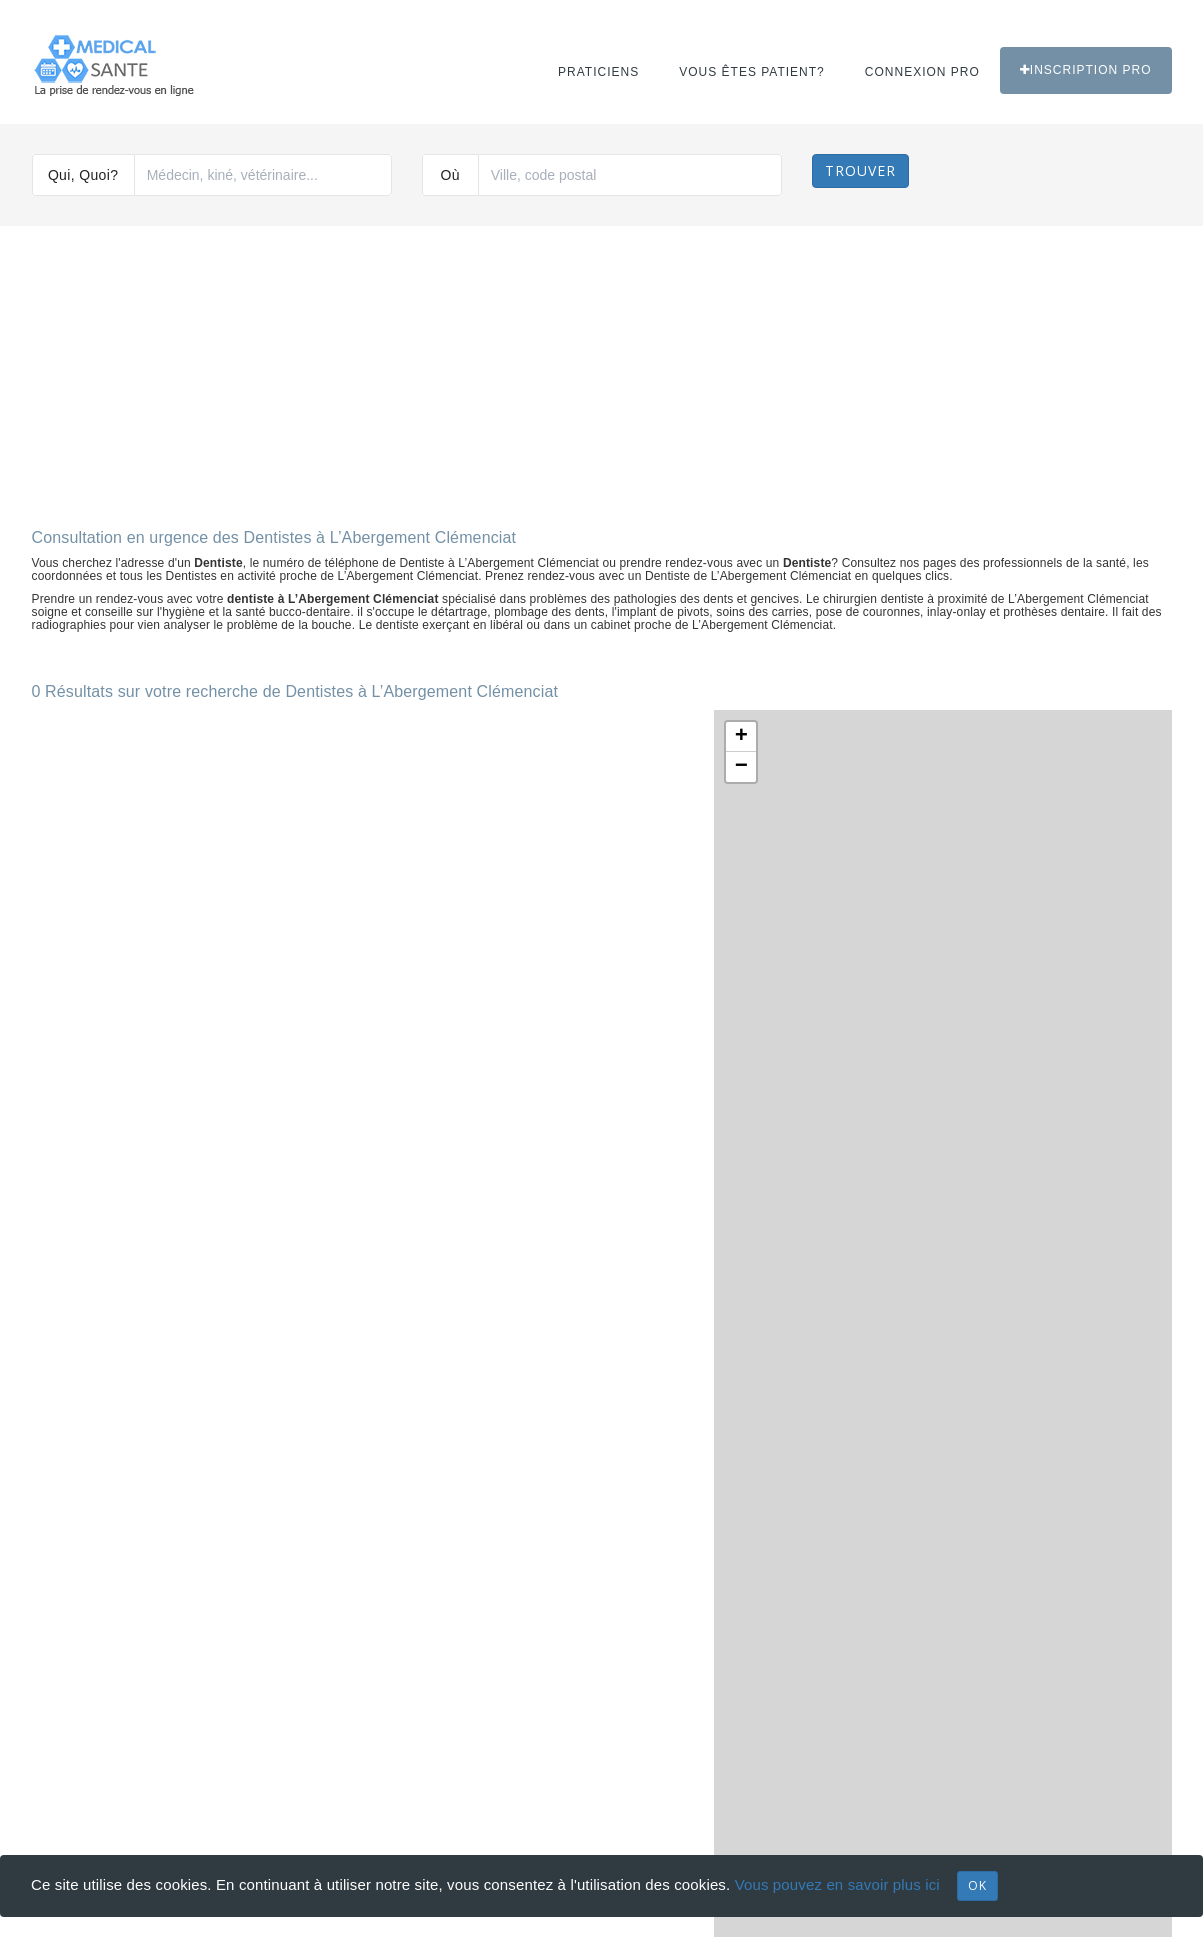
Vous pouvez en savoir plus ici (837, 1884)
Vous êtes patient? (752, 72)
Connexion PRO (922, 72)
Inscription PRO (1086, 70)
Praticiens (598, 72)
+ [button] (741, 737)
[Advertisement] (602, 369)
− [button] (741, 767)
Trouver (860, 170)
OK (977, 1885)
